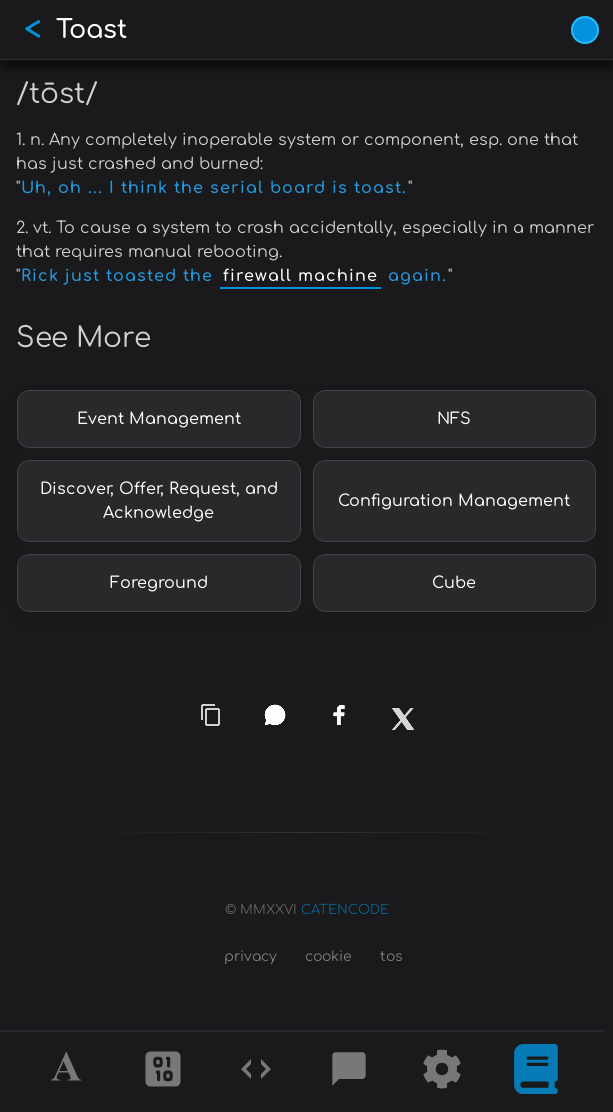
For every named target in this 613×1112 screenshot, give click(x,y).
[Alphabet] (69, 1072)
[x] (402, 726)
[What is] (536, 1072)
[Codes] (256, 1072)
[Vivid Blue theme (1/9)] (585, 30)
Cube (454, 583)
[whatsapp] (274, 715)
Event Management (159, 419)
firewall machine (300, 276)
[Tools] (442, 1072)
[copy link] (211, 715)
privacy (250, 956)
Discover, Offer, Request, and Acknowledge (159, 501)
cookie (328, 956)
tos (391, 956)
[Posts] (349, 1072)
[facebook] (339, 715)
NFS (454, 419)
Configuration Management (454, 501)
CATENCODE (345, 910)
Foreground (159, 583)
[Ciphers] (163, 1072)
